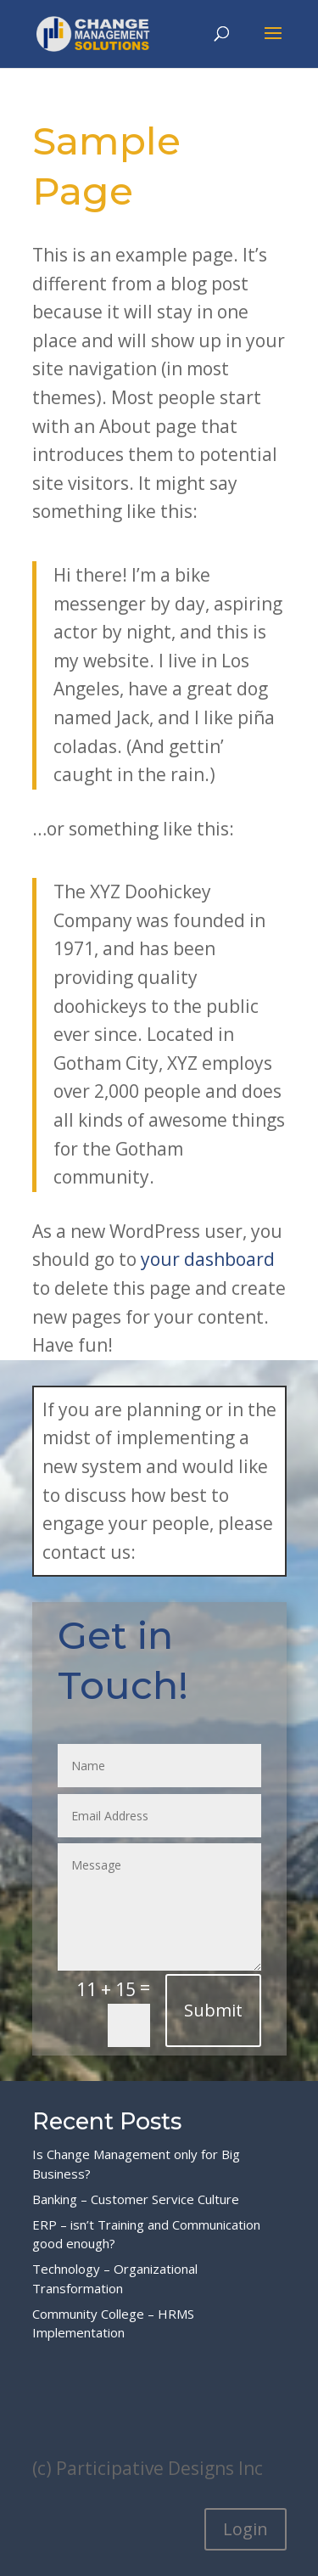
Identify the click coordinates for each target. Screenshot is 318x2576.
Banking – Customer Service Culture (135, 2199)
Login (245, 2528)
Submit (213, 2010)
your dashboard (208, 1259)
